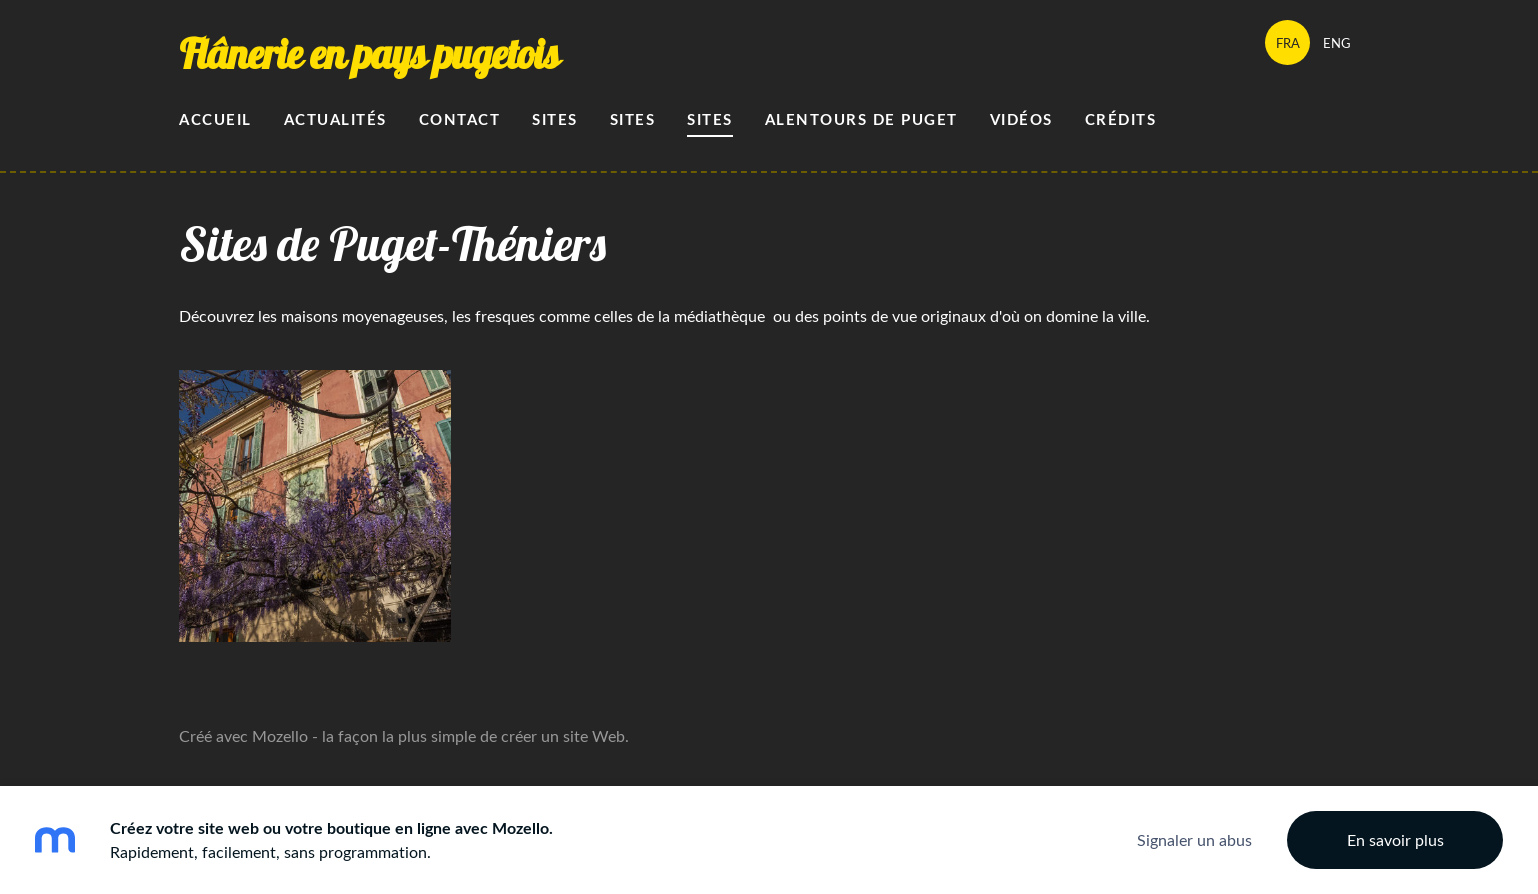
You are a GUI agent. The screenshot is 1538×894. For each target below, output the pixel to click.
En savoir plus (1395, 840)
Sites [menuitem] (555, 119)
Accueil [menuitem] (215, 119)
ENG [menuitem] (1337, 43)
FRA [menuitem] (1288, 43)
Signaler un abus (1194, 840)
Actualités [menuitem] (335, 119)
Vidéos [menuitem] (1021, 119)
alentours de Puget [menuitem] (861, 119)
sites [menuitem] (710, 119)
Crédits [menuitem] (1121, 119)
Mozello (280, 736)
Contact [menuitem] (460, 119)
